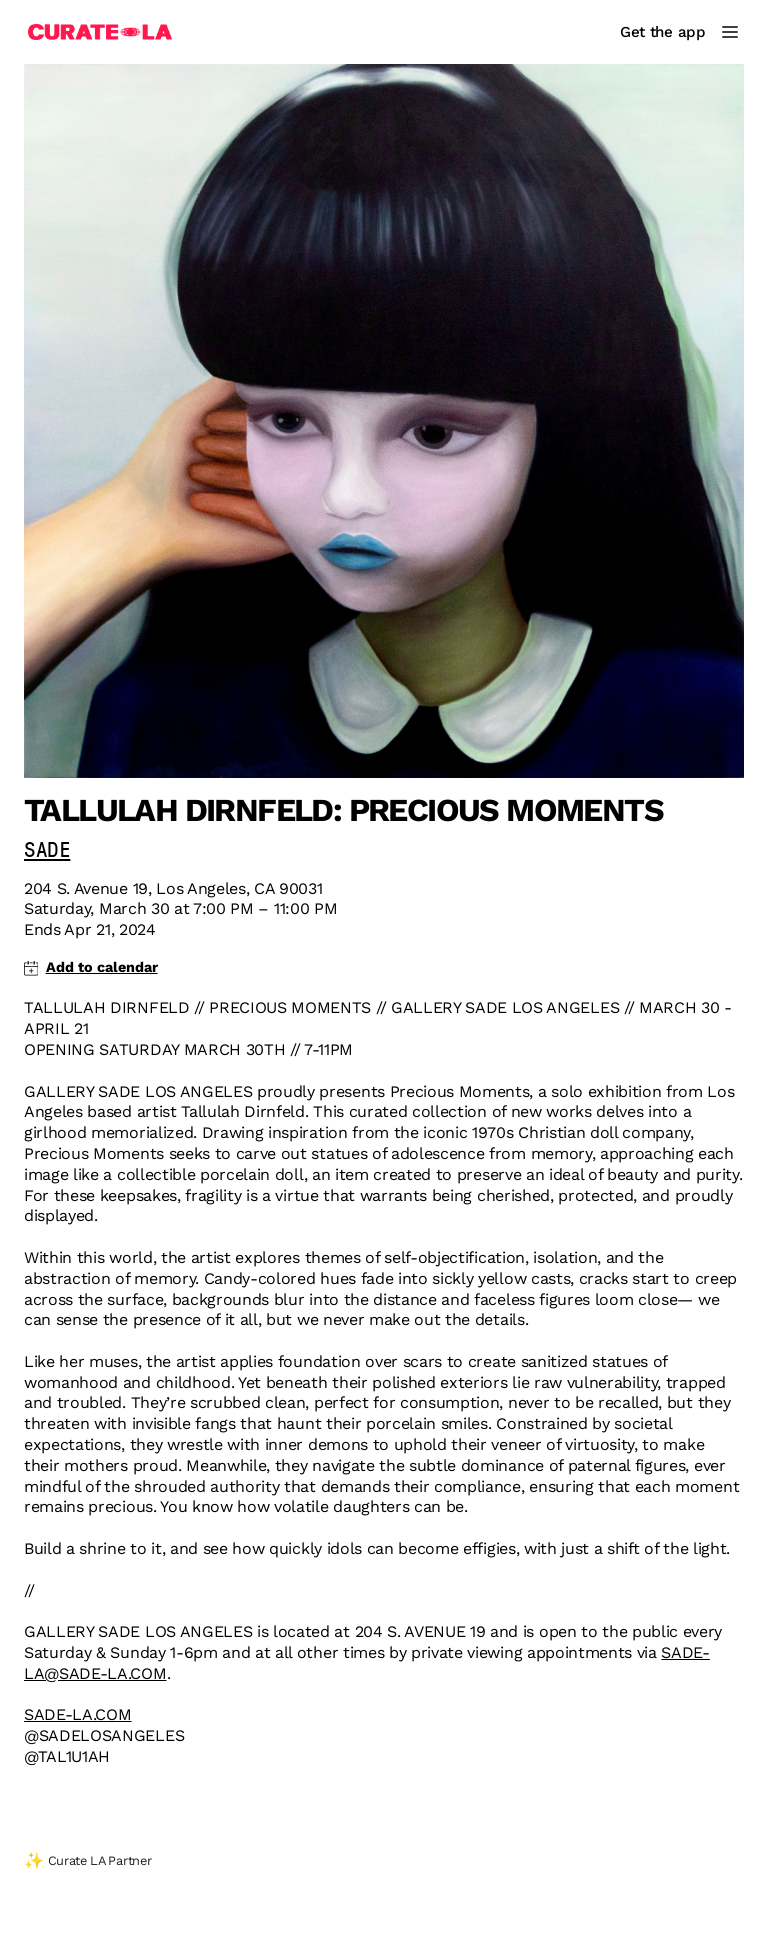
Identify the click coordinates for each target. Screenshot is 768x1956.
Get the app (663, 32)
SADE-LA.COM (77, 1714)
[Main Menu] (730, 32)
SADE (47, 851)
